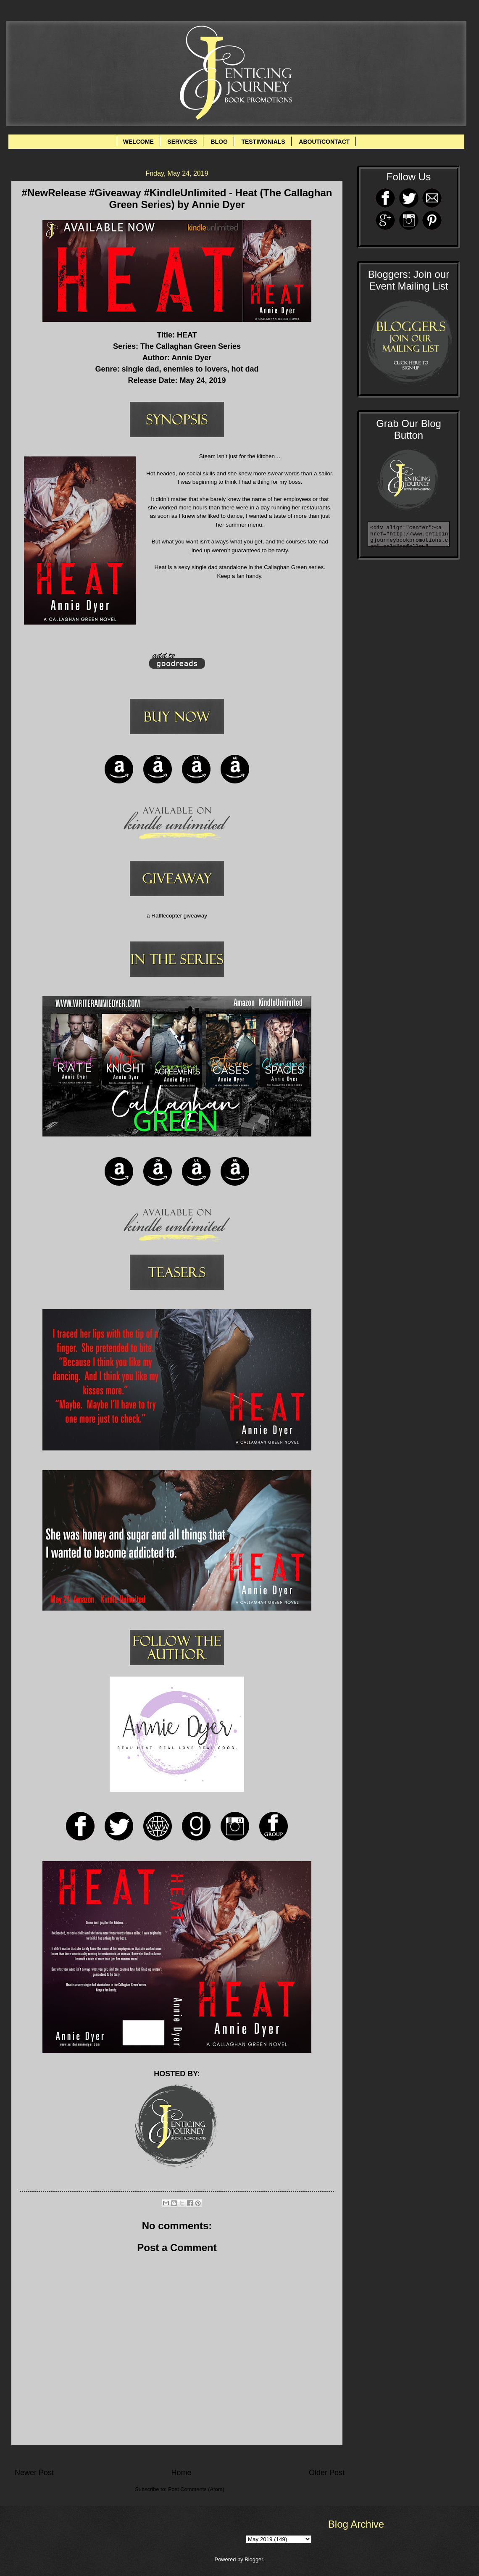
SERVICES (182, 141)
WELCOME (138, 141)
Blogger (254, 2559)
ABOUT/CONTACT (324, 141)
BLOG (219, 141)
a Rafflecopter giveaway (177, 915)
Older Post (327, 2472)
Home (181, 2472)
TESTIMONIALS (263, 141)
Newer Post (34, 2472)
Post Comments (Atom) (196, 2489)
